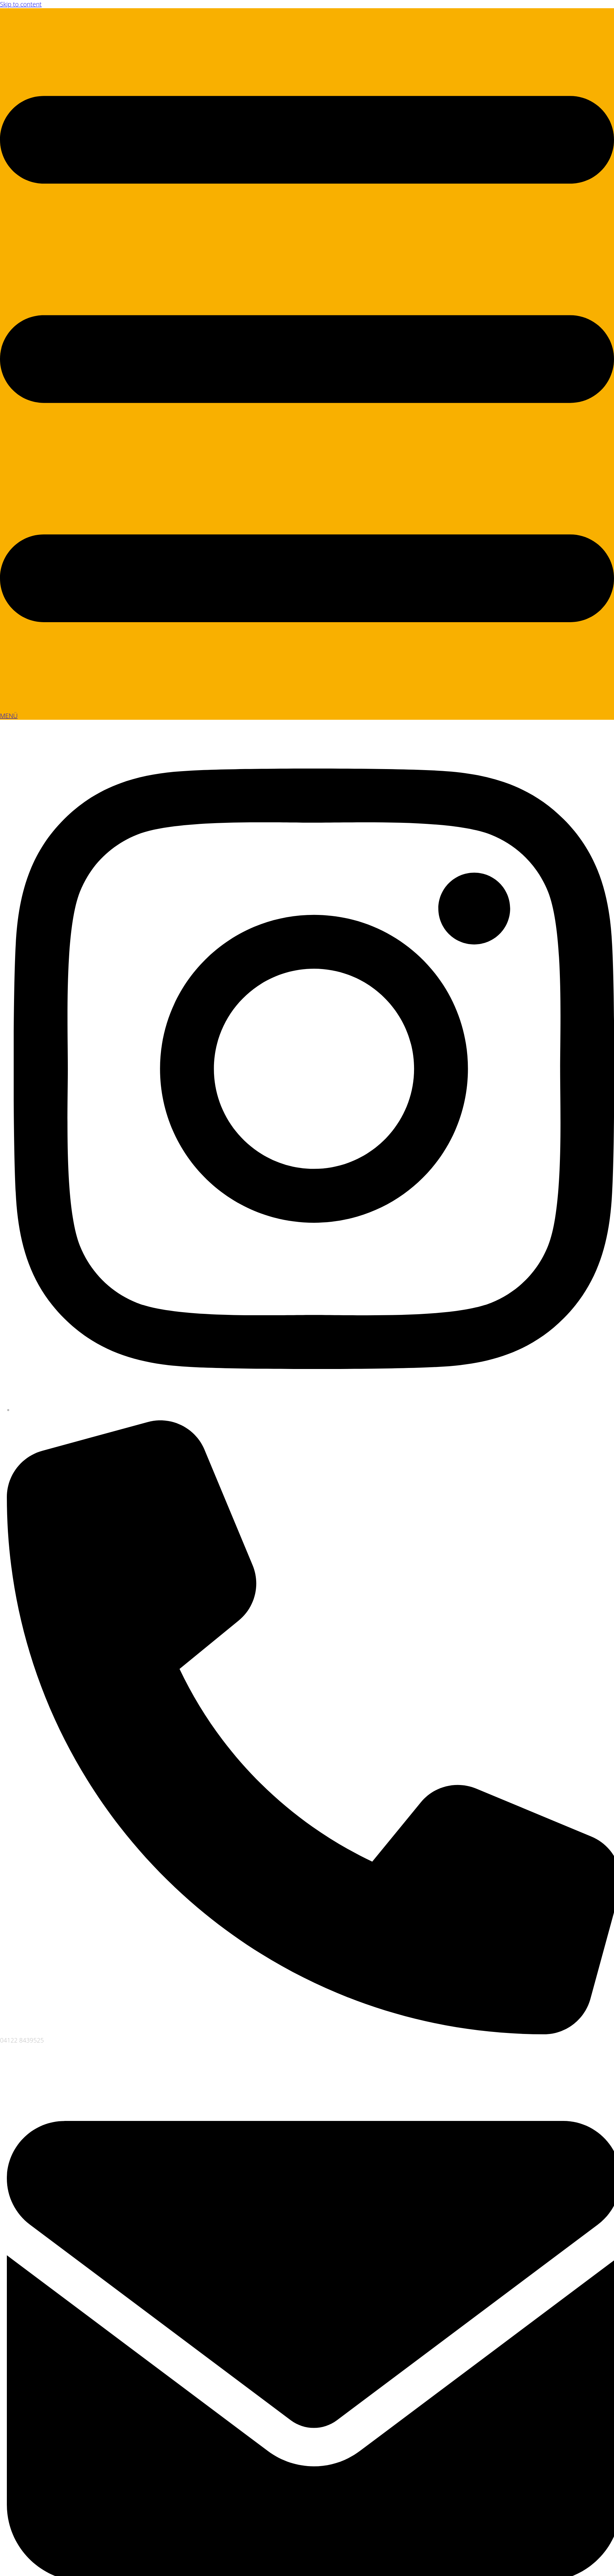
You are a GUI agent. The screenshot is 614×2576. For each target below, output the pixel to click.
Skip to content (21, 4)
